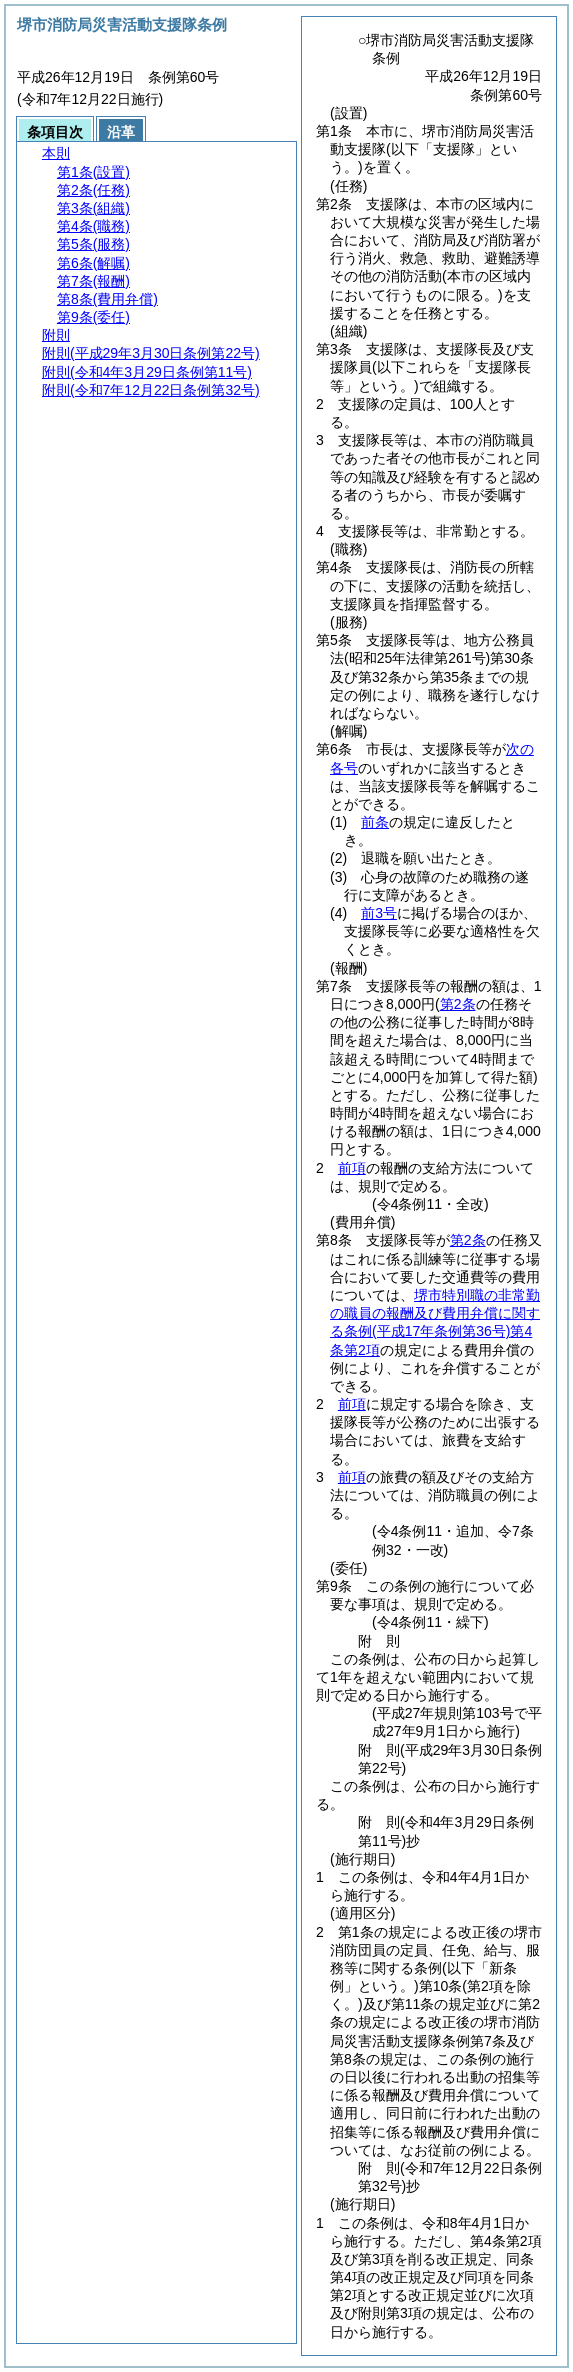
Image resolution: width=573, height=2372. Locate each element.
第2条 (468, 1240)
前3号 (379, 913)
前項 (352, 1168)
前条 (375, 822)
